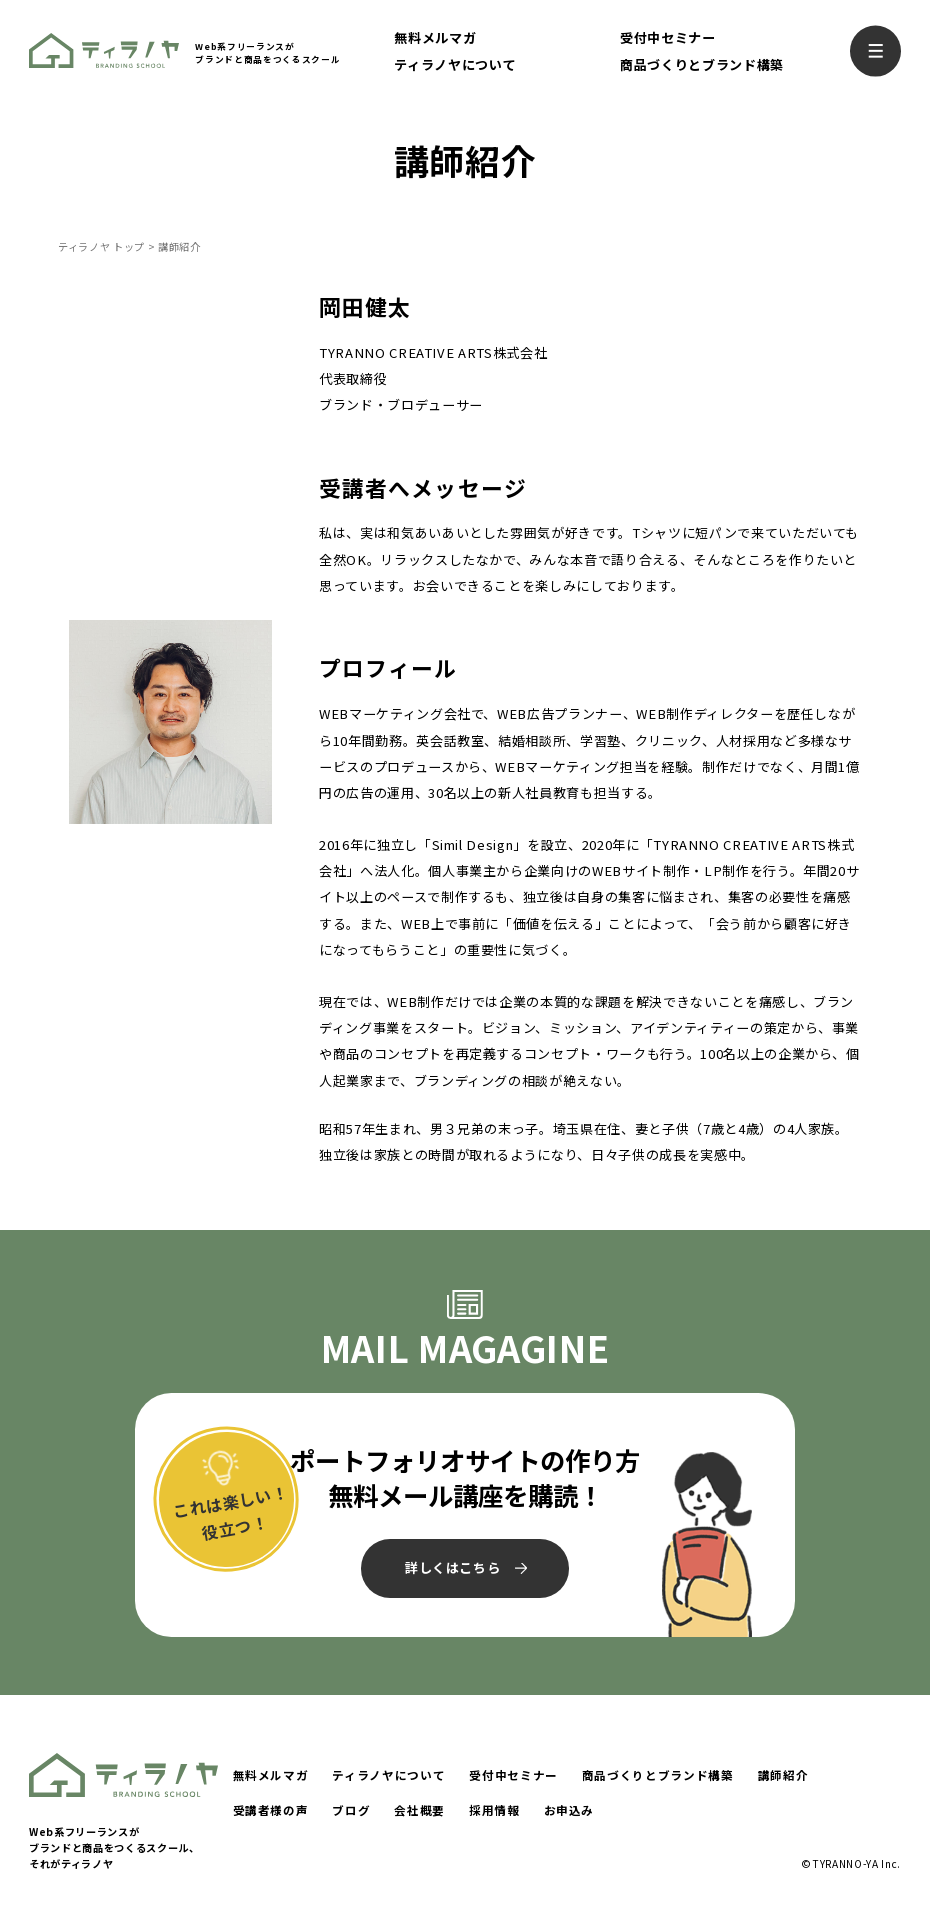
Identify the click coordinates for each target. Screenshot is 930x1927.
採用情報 (494, 1810)
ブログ (351, 1810)
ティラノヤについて (455, 64)
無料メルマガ (435, 37)
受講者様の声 (271, 1810)
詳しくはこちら (453, 1567)
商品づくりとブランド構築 (702, 64)
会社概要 (419, 1810)
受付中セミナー (668, 37)
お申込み (569, 1810)
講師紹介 (783, 1775)
